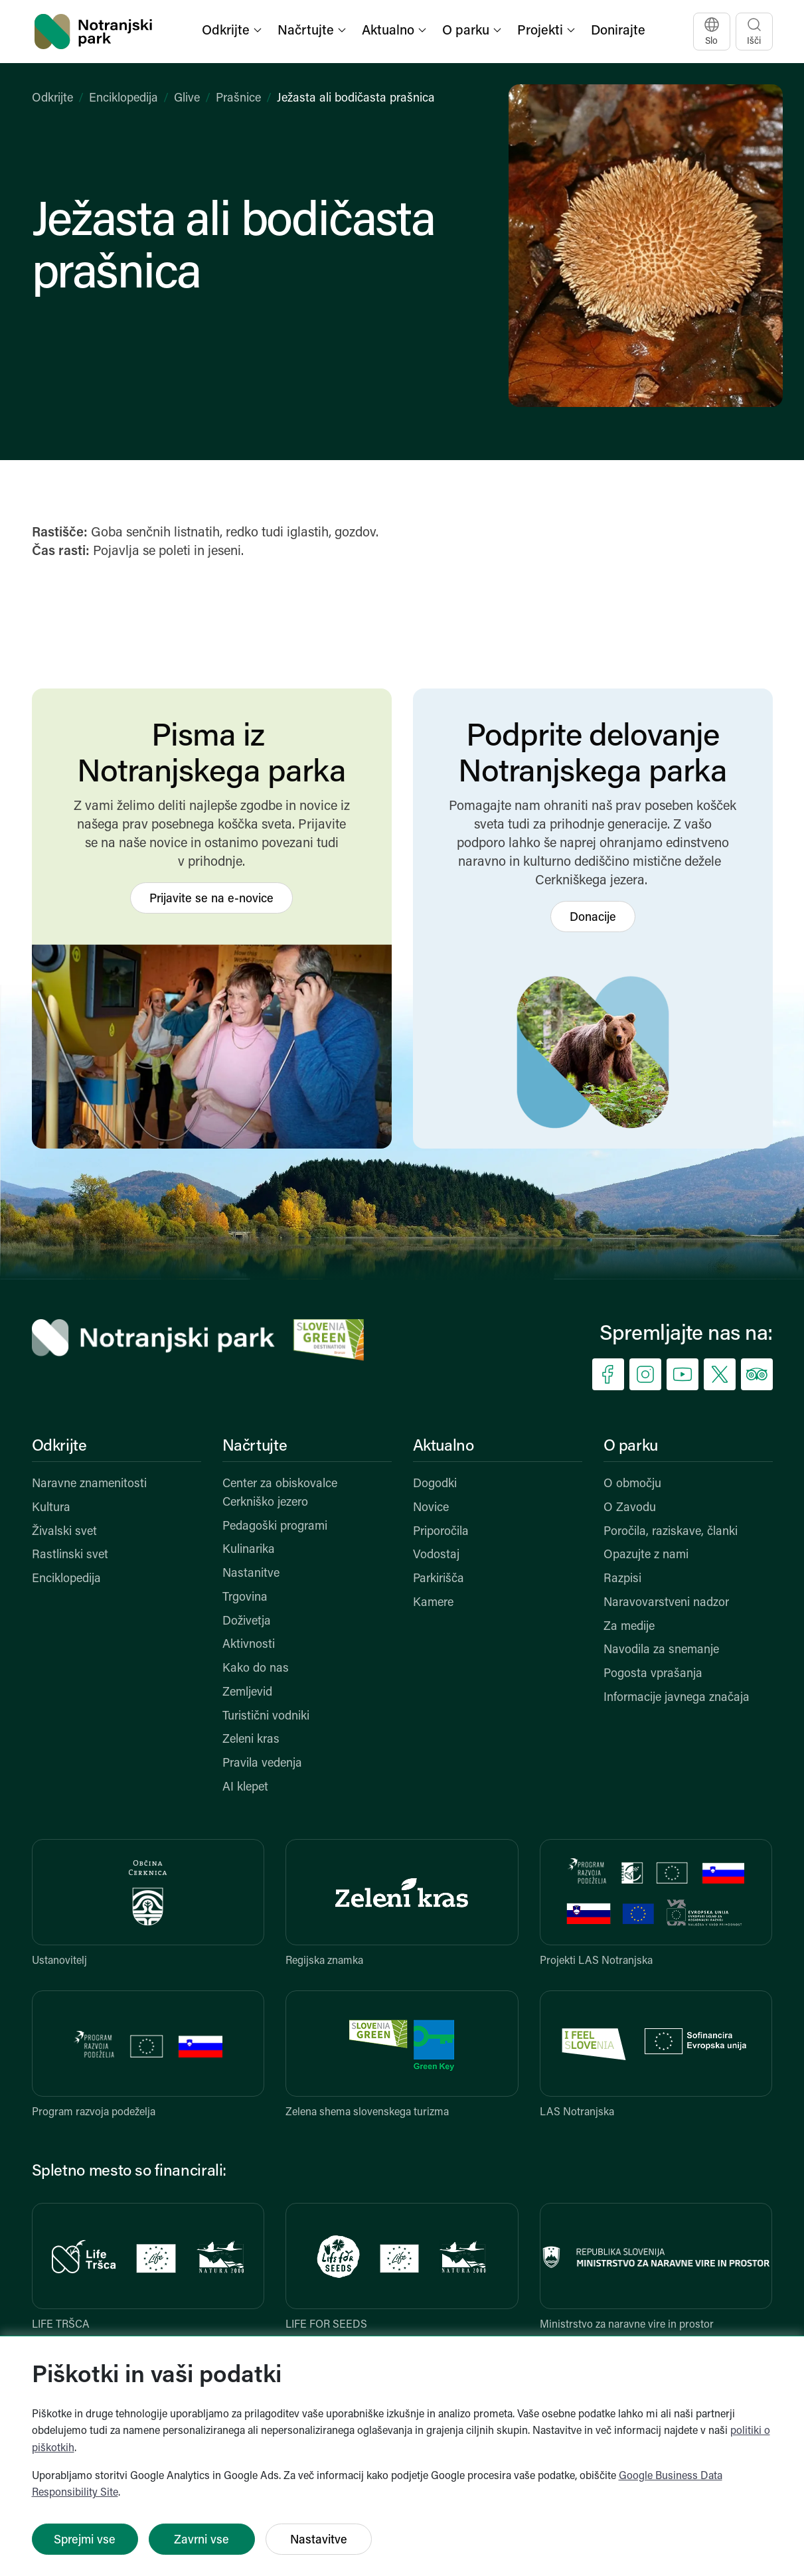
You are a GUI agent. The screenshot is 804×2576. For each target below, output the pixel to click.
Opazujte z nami (645, 1555)
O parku (630, 1447)
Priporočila (441, 1532)
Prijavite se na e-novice (211, 899)
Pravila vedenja (262, 1763)
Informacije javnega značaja (676, 1698)
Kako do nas (255, 1668)
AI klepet (245, 1787)
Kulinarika (248, 1550)
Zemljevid (247, 1692)
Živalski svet (64, 1532)
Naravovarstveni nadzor (666, 1603)
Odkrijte (52, 98)
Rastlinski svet (70, 1555)
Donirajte (618, 31)
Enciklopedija (123, 98)
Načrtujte (254, 1447)
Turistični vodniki (265, 1716)
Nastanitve (251, 1574)
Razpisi (622, 1579)
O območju (632, 1484)
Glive (187, 98)
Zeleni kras (251, 1739)
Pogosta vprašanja (652, 1674)
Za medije (629, 1627)
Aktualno (443, 1447)
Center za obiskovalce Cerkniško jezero (279, 1493)
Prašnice (238, 98)
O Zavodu (629, 1508)
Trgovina (245, 1597)
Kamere (433, 1603)
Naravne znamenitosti (89, 1484)
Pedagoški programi (274, 1526)
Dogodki (435, 1484)
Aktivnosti (248, 1645)
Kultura (51, 1508)
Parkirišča (438, 1579)
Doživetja (246, 1621)
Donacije (593, 918)
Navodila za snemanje (661, 1650)
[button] (233, 31)
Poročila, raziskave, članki (670, 1532)
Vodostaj (436, 1555)
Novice (431, 1508)
